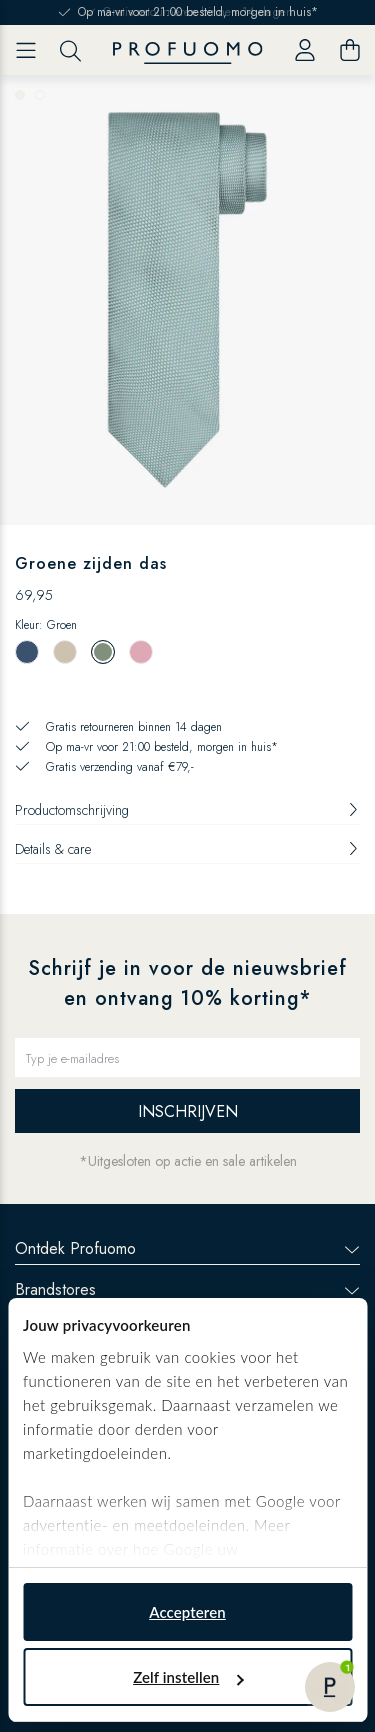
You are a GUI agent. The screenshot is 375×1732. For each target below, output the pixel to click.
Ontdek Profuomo (187, 1248)
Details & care (187, 849)
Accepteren (187, 1612)
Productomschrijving (187, 810)
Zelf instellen (188, 1677)
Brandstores (187, 1289)
